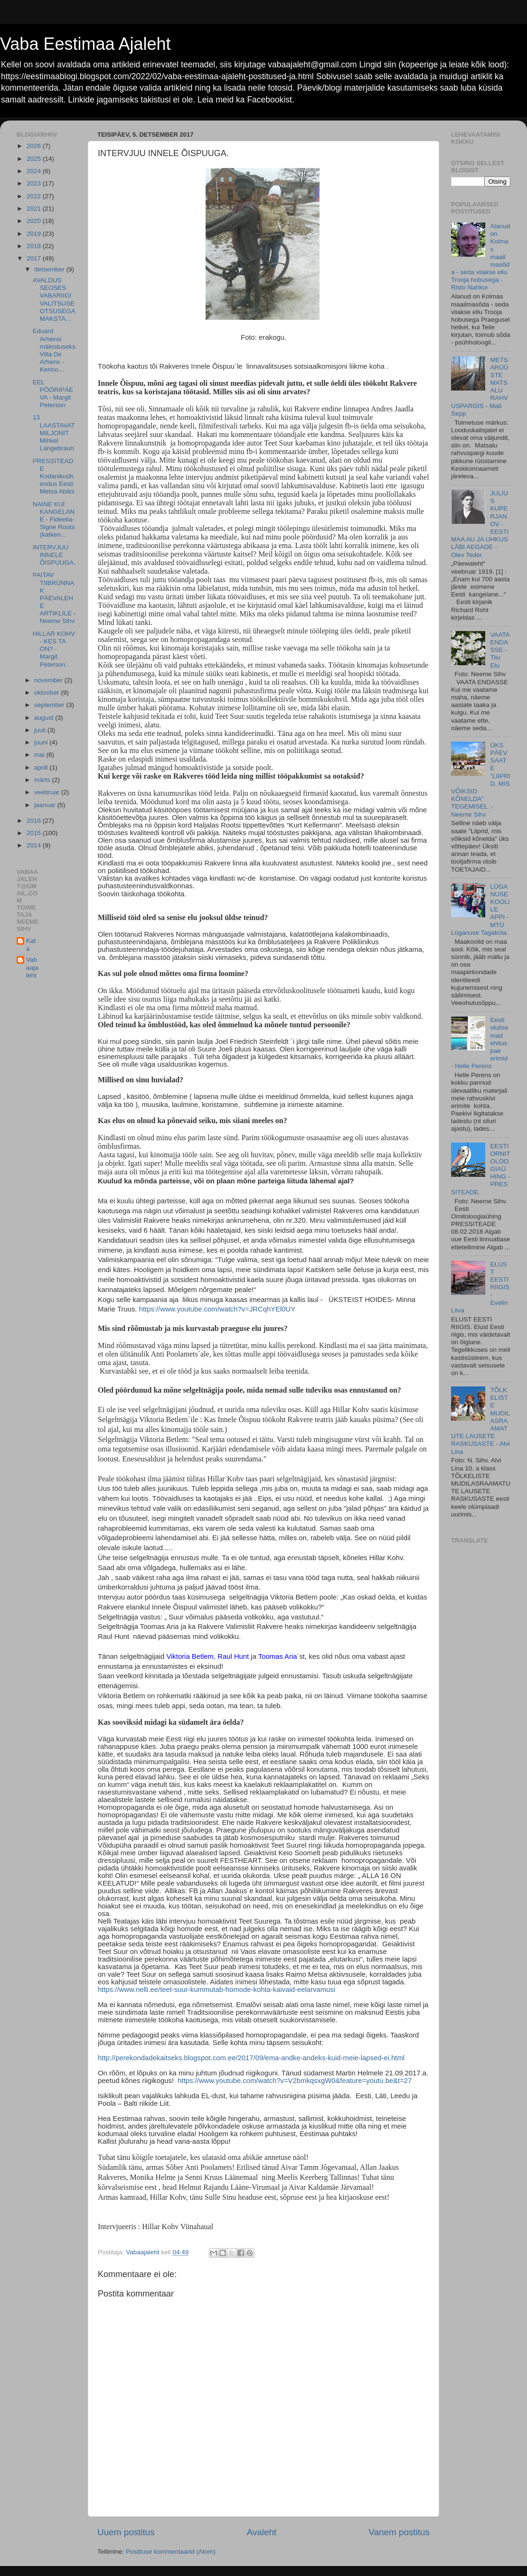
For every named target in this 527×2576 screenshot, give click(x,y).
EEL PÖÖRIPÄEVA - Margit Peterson (53, 394)
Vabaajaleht (32, 967)
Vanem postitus (399, 2532)
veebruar (47, 792)
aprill (41, 767)
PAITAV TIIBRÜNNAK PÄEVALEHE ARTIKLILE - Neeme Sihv (54, 597)
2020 (35, 220)
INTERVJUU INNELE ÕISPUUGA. (54, 555)
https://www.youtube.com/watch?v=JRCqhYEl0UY (217, 1309)
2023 (35, 183)
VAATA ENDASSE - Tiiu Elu (499, 650)
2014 (35, 845)
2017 (35, 258)
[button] (263, 2237)
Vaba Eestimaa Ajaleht (85, 44)
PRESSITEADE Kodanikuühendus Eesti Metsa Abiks (54, 476)
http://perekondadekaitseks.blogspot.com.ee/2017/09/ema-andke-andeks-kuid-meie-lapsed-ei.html (251, 2058)
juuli (40, 730)
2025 (35, 158)
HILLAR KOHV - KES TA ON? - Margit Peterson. (54, 649)
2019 (35, 233)
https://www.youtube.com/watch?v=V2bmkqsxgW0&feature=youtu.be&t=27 (295, 2080)
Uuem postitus (126, 2532)
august (44, 717)
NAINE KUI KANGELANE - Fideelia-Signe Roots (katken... (54, 520)
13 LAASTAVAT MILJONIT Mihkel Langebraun (54, 433)
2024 (35, 171)
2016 (35, 820)
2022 (35, 196)
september (50, 704)
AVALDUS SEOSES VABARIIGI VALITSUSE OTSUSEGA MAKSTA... (54, 299)
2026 (35, 145)
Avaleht (262, 2532)
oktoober (47, 692)
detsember (50, 269)
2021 (35, 208)
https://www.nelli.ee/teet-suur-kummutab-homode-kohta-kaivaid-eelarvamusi (216, 1989)
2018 (35, 246)
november (49, 680)
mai (40, 754)
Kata (31, 944)
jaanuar (45, 805)
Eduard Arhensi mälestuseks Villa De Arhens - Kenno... (54, 350)
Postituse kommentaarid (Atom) (171, 2551)
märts (43, 779)
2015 (35, 833)
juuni (41, 742)
